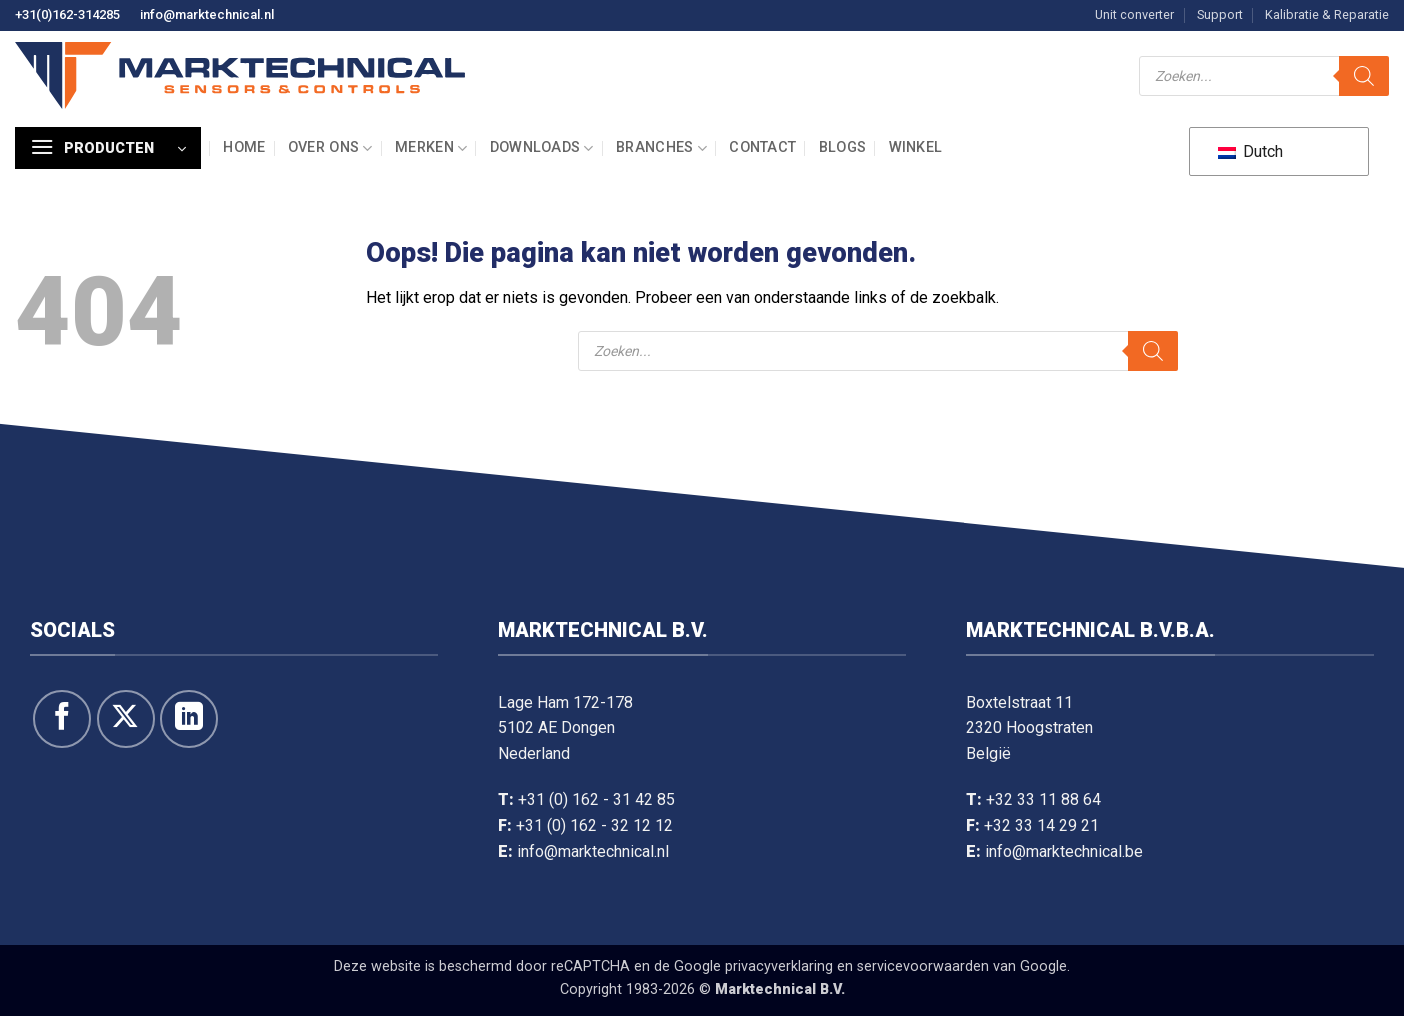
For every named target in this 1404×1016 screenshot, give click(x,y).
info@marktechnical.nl (207, 14)
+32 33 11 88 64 (1043, 799)
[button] (108, 148)
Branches (661, 148)
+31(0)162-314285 (67, 14)
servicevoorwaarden (923, 966)
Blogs (842, 147)
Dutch (1250, 151)
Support (1220, 14)
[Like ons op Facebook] (62, 719)
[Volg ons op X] (126, 719)
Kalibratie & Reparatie (1327, 14)
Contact (762, 147)
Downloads (542, 148)
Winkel (916, 147)
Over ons (330, 148)
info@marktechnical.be (1064, 851)
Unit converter (1134, 14)
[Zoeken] (1364, 76)
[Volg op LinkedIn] (189, 719)
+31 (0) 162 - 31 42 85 (596, 799)
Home (244, 147)
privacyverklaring (779, 966)
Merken (431, 148)
